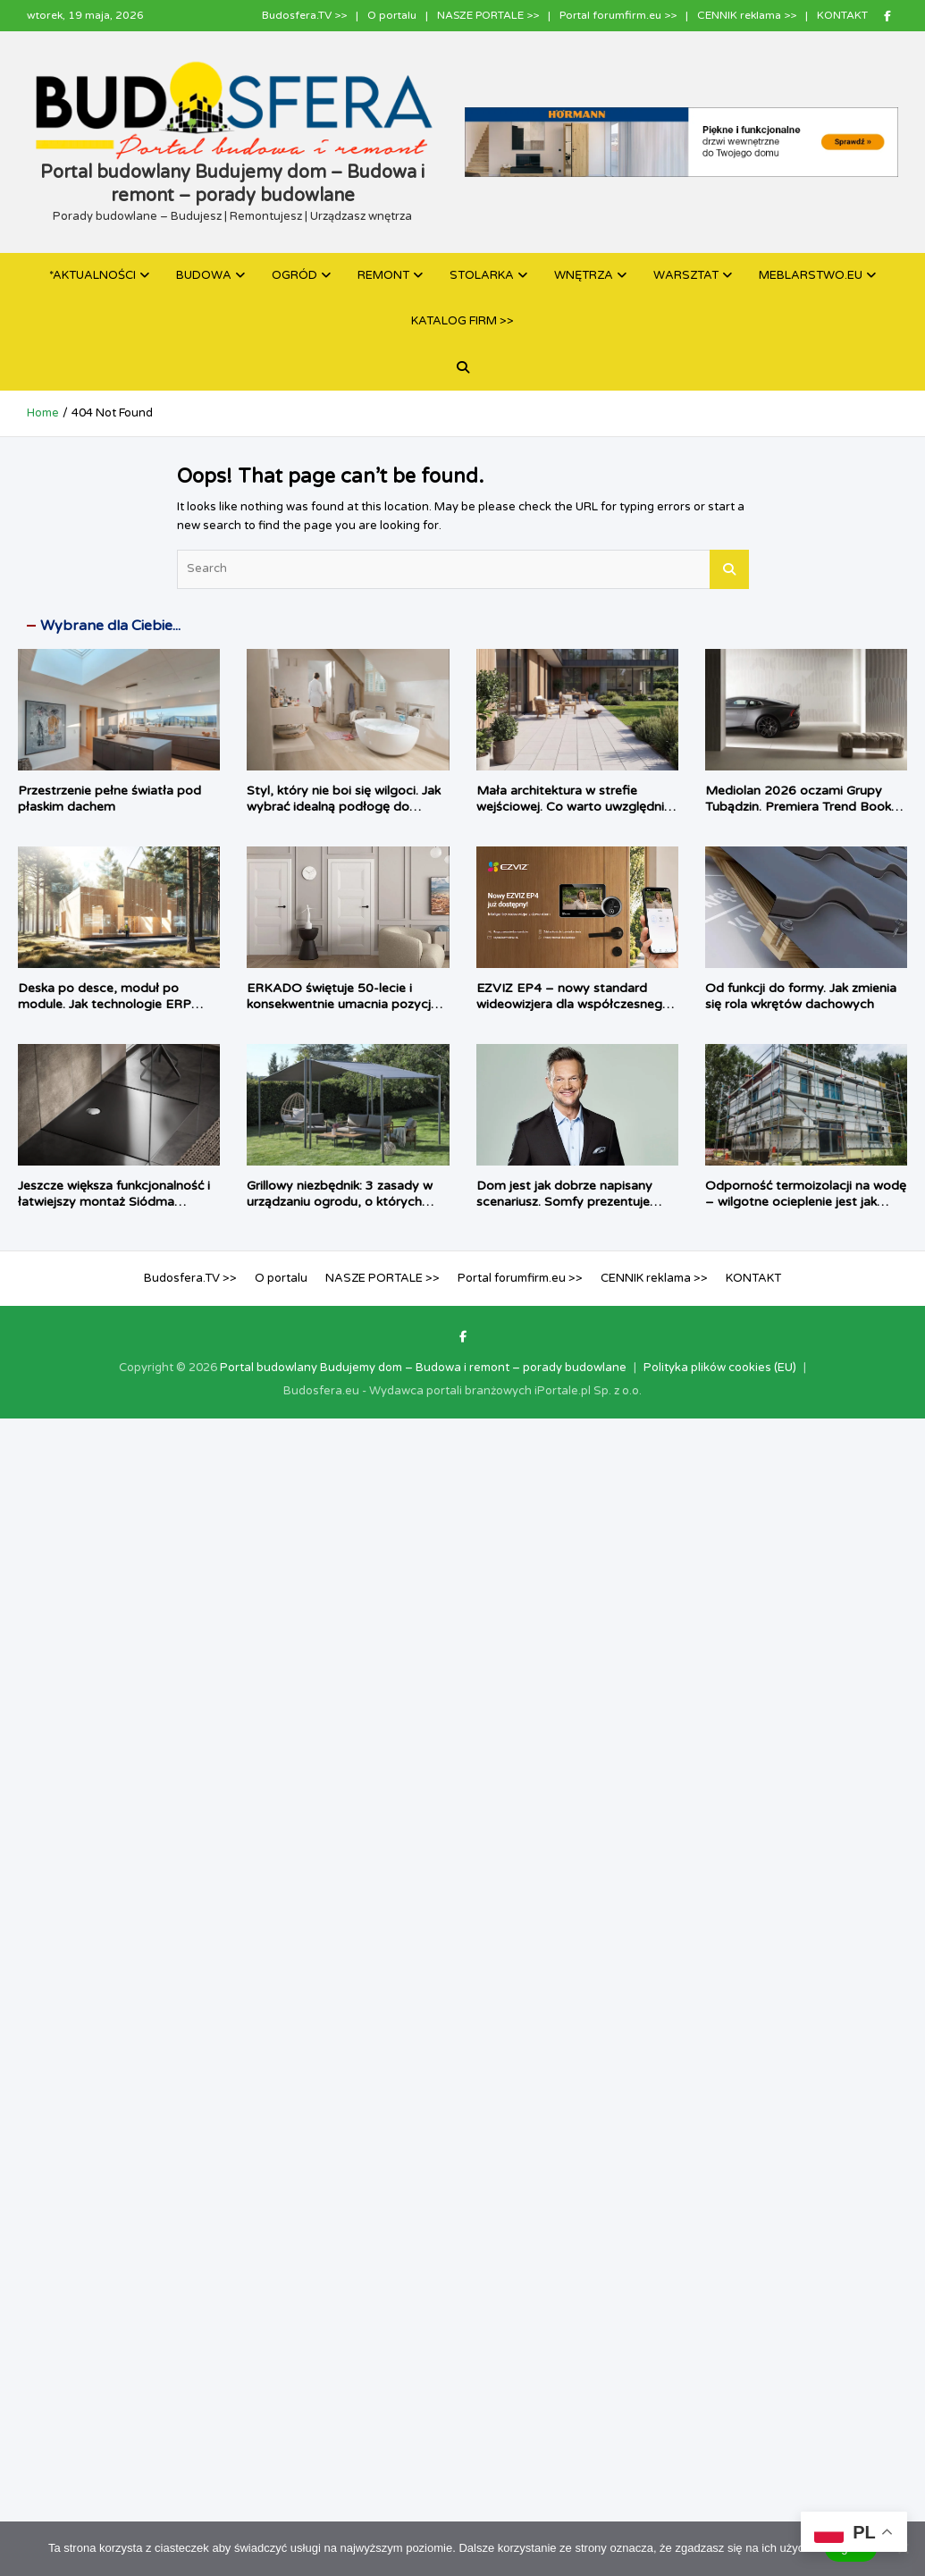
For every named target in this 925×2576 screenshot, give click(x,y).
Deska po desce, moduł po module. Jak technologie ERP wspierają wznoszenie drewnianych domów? (104, 1013)
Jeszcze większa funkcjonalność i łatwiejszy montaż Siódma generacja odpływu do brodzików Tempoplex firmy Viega (117, 1210)
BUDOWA (203, 275)
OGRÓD (294, 275)
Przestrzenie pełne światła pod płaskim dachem (109, 798)
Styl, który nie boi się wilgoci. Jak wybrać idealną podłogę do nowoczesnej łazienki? (344, 806)
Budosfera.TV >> (304, 15)
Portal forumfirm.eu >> (618, 15)
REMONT (383, 275)
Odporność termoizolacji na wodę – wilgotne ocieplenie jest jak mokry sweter (805, 1201)
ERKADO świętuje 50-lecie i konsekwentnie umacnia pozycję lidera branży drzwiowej (342, 1004)
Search (729, 569)
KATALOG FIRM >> (462, 321)
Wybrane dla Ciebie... (110, 626)
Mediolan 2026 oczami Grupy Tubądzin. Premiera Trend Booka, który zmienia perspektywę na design (803, 815)
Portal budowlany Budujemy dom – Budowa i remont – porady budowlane (423, 1367)
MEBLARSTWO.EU (810, 275)
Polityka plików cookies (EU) (719, 1367)
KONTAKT (842, 15)
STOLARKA (482, 275)
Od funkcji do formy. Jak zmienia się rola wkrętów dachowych (800, 996)
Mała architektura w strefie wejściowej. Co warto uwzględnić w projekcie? (573, 806)
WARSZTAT (686, 275)
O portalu (391, 15)
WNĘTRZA (583, 275)
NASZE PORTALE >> (488, 15)
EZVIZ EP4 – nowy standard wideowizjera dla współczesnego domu (573, 1004)
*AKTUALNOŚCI (92, 275)
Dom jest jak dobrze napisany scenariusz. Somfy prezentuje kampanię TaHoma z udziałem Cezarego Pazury (565, 1210)
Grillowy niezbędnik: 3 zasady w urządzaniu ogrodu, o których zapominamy (340, 1201)
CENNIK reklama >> (746, 15)
